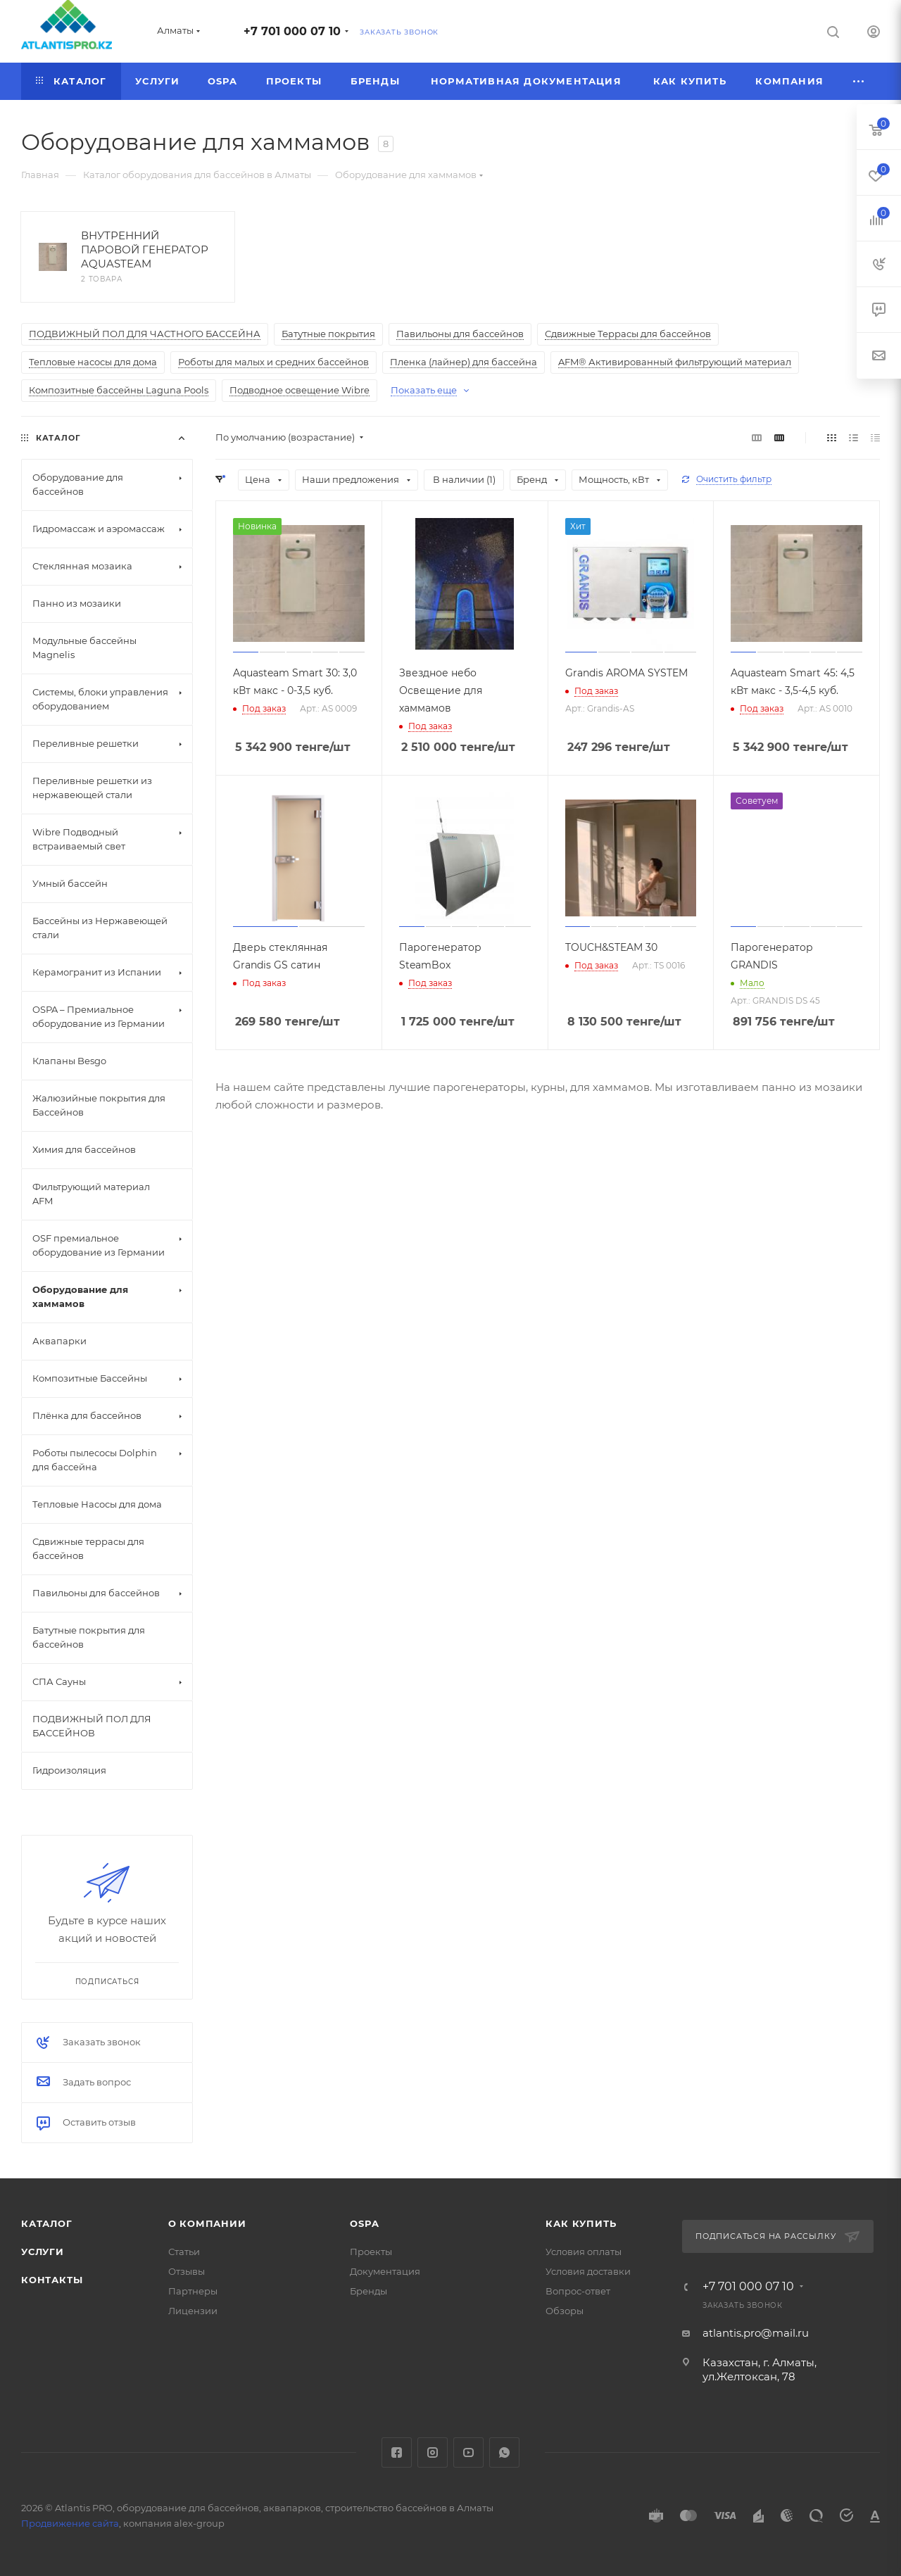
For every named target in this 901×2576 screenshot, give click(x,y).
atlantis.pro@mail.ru (755, 2333)
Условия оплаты (584, 2251)
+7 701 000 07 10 (292, 31)
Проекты (371, 2251)
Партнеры (193, 2291)
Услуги (42, 2251)
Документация (385, 2271)
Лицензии (193, 2310)
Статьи (184, 2251)
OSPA (364, 2223)
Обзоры (565, 2310)
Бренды (368, 2291)
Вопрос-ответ (578, 2291)
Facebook (397, 2452)
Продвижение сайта (70, 2523)
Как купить (581, 2223)
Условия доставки (588, 2271)
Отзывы (186, 2271)
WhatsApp (504, 2452)
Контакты (51, 2279)
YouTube (468, 2452)
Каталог (47, 2223)
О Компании (207, 2223)
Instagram (432, 2452)
